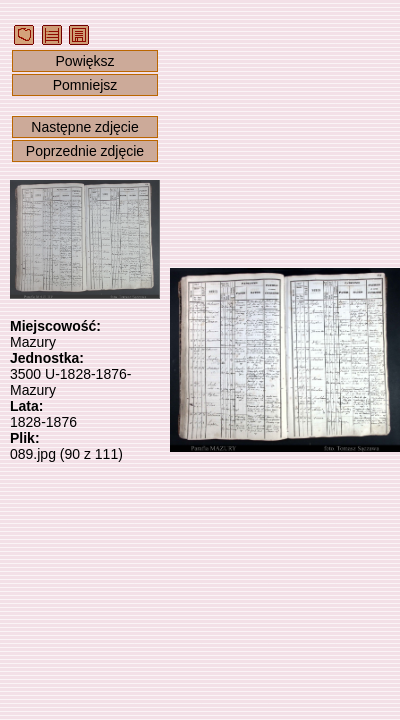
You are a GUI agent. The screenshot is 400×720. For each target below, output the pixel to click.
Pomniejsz (85, 85)
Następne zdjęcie (84, 127)
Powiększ (84, 61)
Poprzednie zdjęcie (85, 151)
